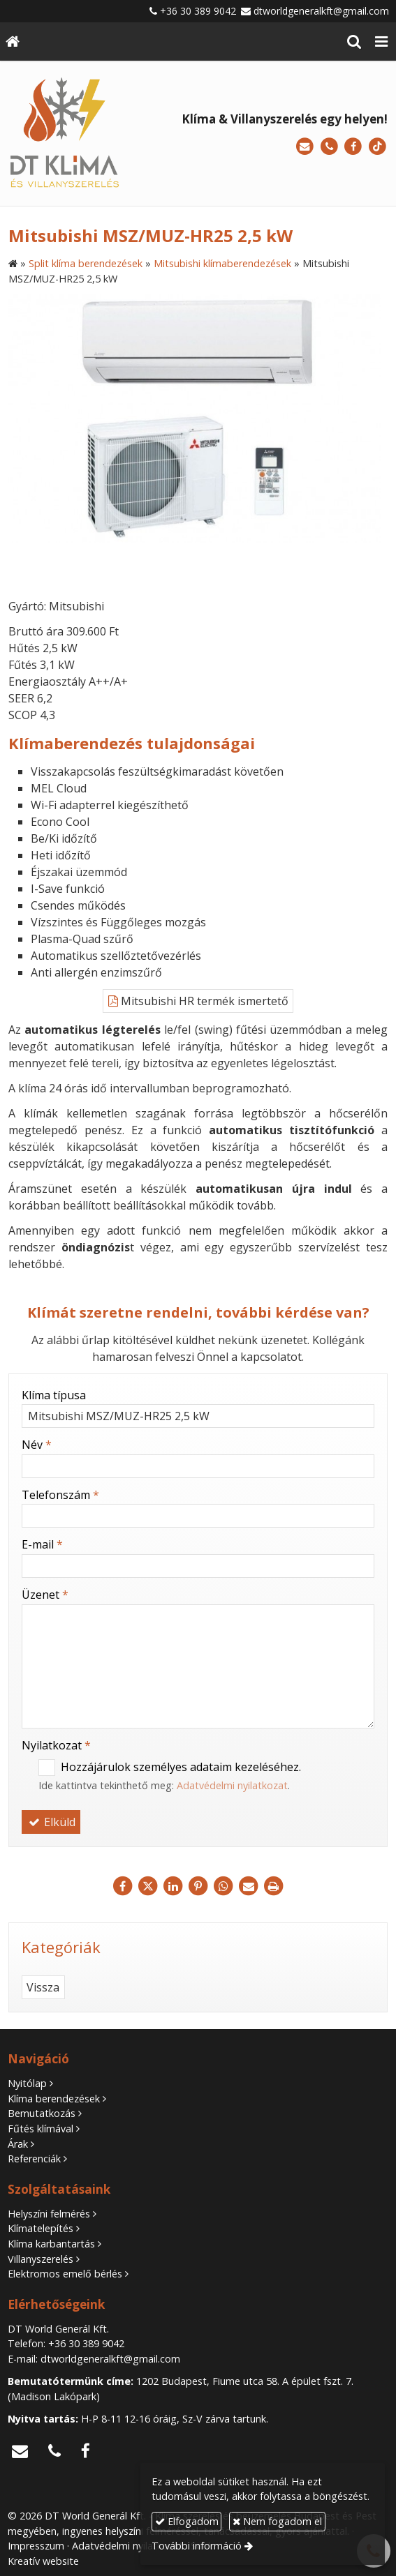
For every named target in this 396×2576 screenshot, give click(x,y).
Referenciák (34, 2158)
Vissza (43, 1987)
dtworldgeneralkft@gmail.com (321, 10)
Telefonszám (60, 1494)
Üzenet (45, 1594)
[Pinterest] (198, 1886)
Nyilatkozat (56, 1745)
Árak (18, 2144)
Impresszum (36, 2545)
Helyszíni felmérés (49, 2213)
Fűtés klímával (40, 2128)
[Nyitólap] (12, 41)
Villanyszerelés (40, 2259)
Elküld (51, 1822)
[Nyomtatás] (274, 1886)
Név (37, 1444)
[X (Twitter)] (148, 1886)
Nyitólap (27, 2083)
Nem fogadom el (277, 2521)
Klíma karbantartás (51, 2243)
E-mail (42, 1544)
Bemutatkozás (41, 2113)
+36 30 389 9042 (198, 10)
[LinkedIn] (173, 1886)
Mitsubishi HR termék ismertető (198, 1001)
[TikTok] (377, 147)
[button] (381, 41)
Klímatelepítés (40, 2228)
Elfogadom (187, 2521)
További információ (197, 2545)
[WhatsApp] (223, 1886)
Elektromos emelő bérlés (65, 2273)
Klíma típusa (54, 1395)
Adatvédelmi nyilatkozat (232, 1785)
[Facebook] (353, 147)
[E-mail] (305, 147)
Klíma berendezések (54, 2098)
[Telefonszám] (329, 147)
